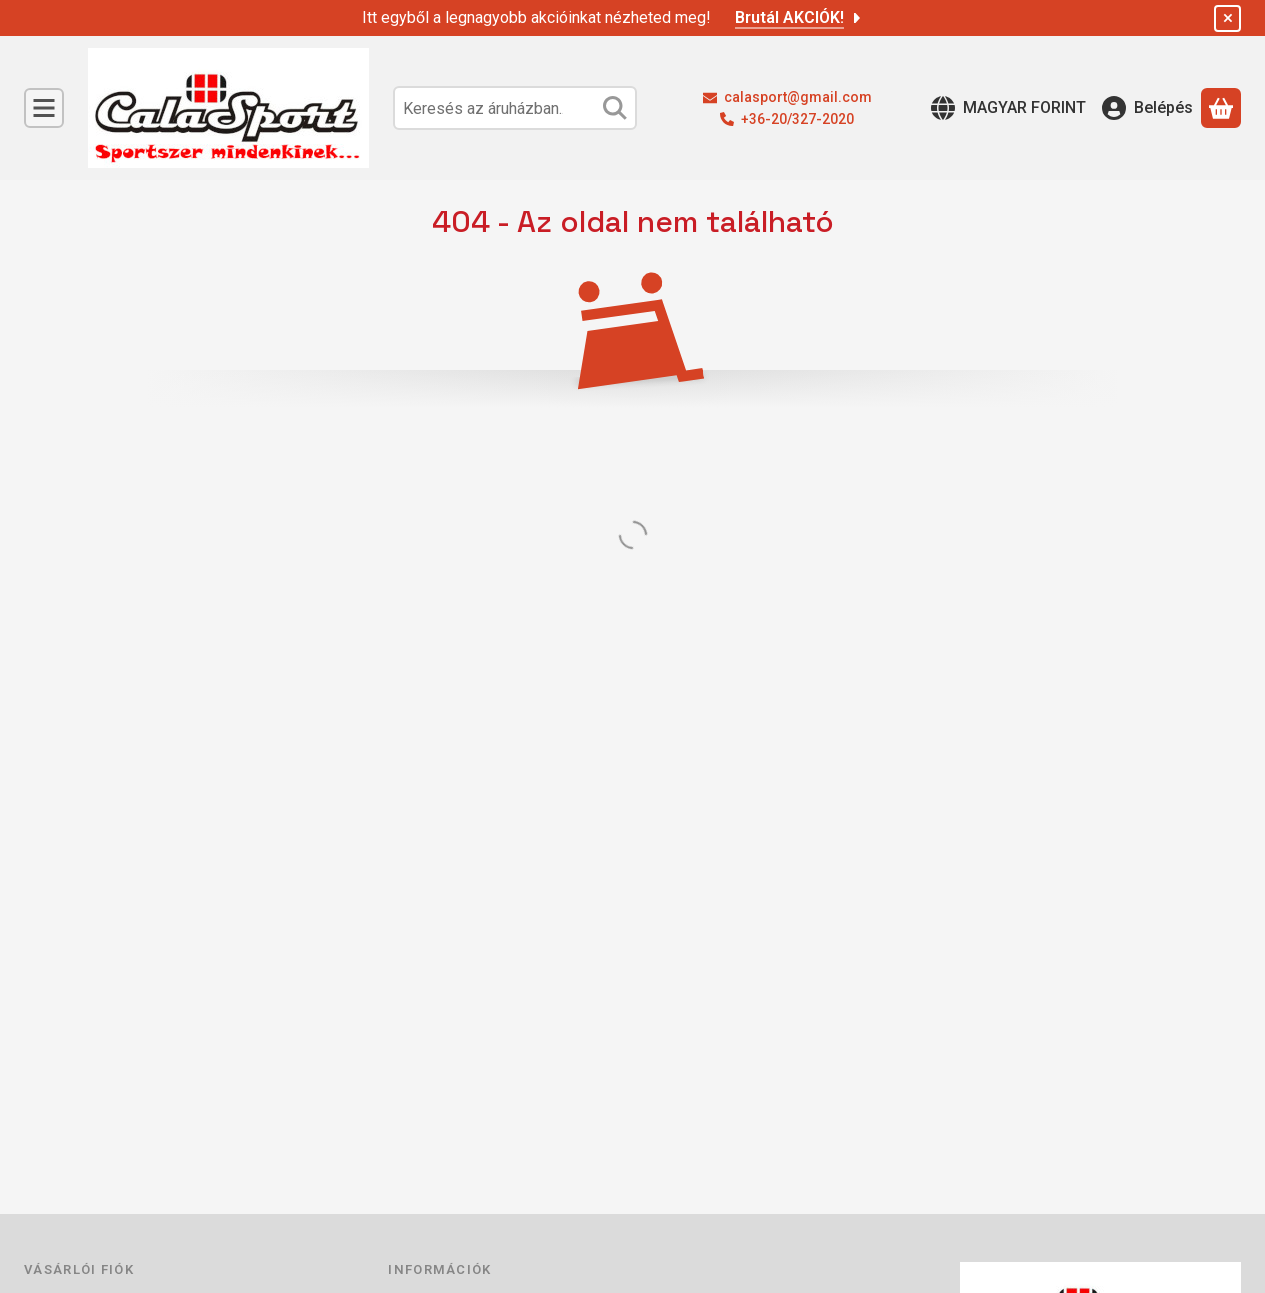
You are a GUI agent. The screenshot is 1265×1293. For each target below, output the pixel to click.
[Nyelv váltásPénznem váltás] (1008, 108)
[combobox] (515, 108)
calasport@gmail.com (798, 97)
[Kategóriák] (44, 108)
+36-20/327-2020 (797, 119)
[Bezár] (1227, 18)
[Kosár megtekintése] (1221, 108)
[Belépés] (1147, 108)
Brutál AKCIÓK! (799, 17)
